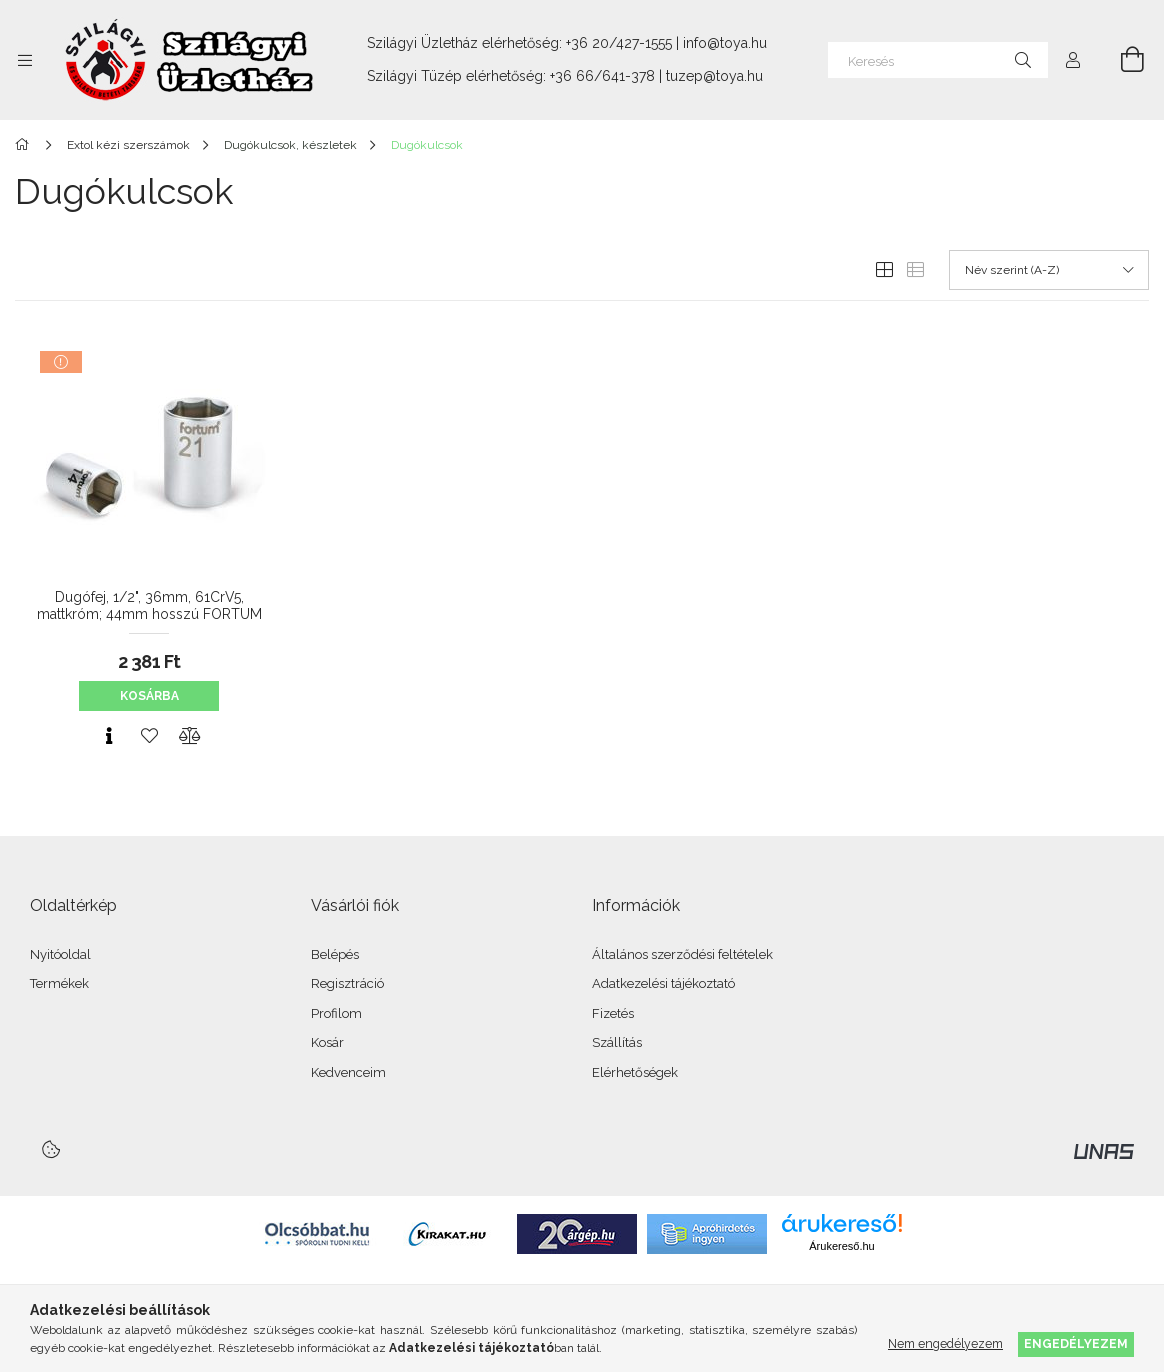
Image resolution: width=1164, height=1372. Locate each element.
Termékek (59, 983)
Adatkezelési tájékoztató (663, 983)
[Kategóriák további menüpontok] (25, 60)
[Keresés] (938, 60)
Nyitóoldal (60, 954)
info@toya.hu (725, 43)
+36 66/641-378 (602, 76)
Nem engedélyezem (945, 1343)
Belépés (335, 954)
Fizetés (613, 1013)
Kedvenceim (348, 1072)
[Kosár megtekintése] (1121, 60)
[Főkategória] (25, 145)
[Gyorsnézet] (109, 736)
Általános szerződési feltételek (682, 954)
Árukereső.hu (841, 1246)
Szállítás (617, 1042)
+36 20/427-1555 (619, 43)
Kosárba (149, 696)
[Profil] (1073, 60)
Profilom (336, 1013)
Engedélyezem (1076, 1343)
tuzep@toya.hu (714, 76)
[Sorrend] (1049, 270)
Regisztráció (347, 983)
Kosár (327, 1042)
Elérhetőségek (635, 1072)
